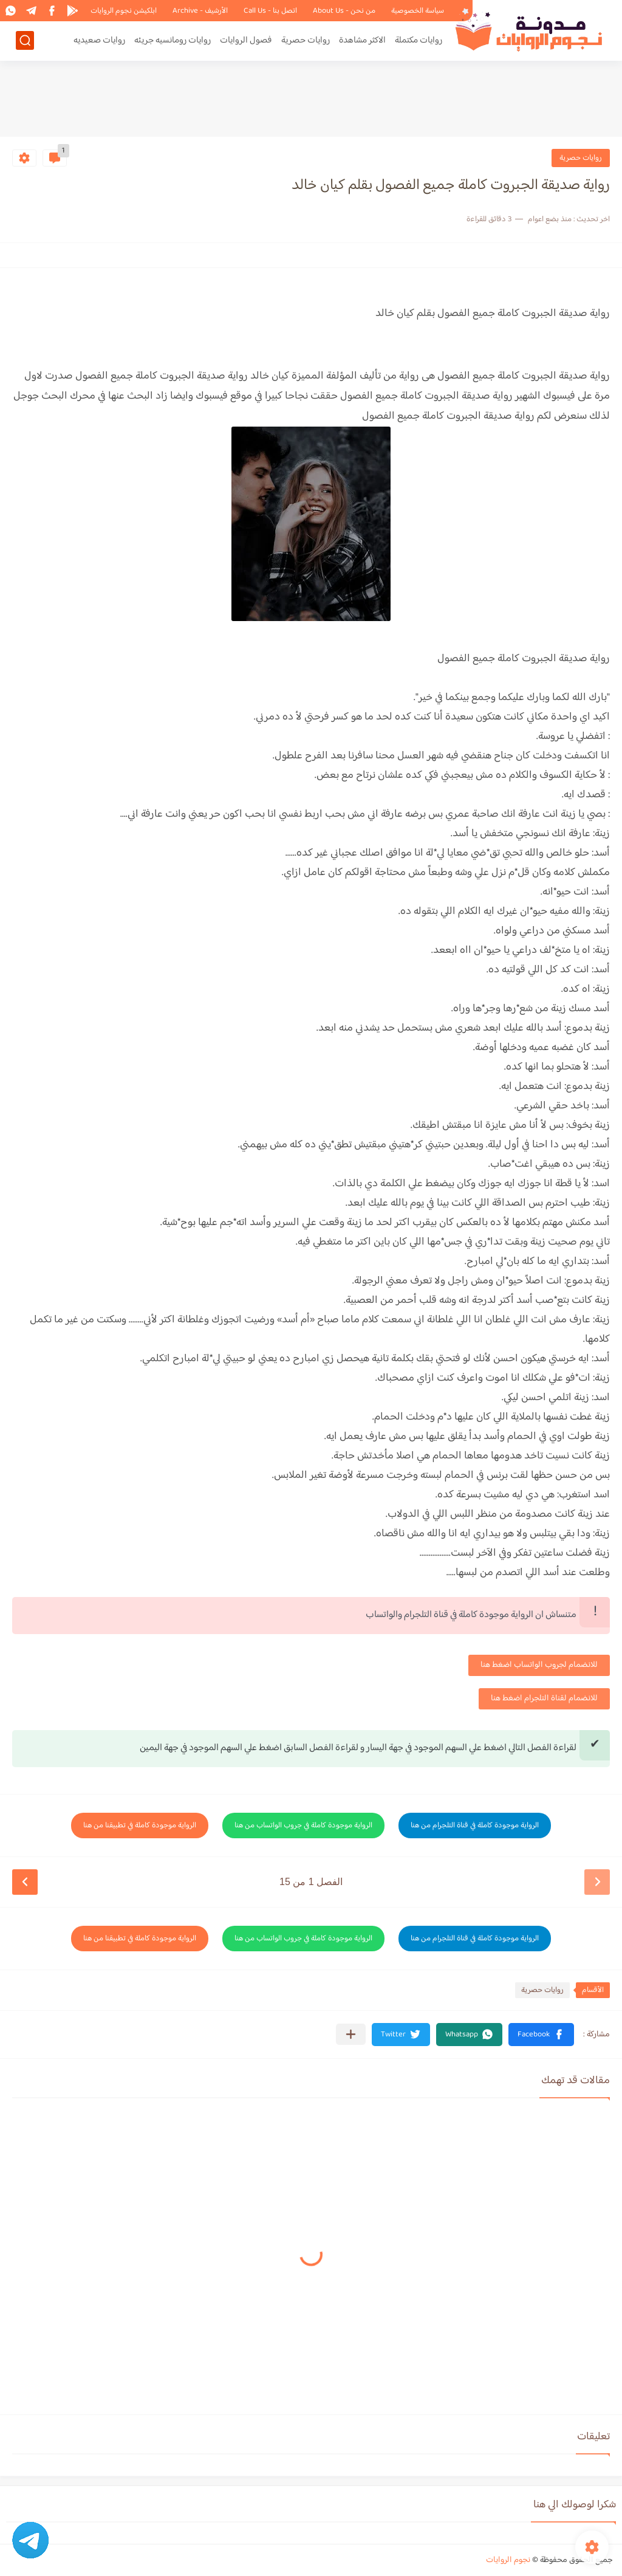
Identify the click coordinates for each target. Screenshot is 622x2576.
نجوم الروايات (508, 2560)
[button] (541, 2034)
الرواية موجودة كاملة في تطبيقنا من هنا (139, 1825)
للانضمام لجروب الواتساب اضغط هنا (539, 1665)
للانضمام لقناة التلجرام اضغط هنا (544, 1698)
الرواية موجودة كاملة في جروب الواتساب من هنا (303, 1825)
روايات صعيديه (99, 40)
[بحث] (25, 40)
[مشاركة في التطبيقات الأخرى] (351, 2034)
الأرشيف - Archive (200, 11)
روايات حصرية (305, 40)
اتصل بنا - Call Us (270, 11)
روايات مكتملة (418, 40)
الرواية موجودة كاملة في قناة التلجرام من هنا (475, 1825)
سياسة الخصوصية (417, 11)
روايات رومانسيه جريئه (172, 40)
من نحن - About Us (344, 11)
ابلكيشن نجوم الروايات (124, 11)
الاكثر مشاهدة (362, 40)
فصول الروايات (246, 40)
